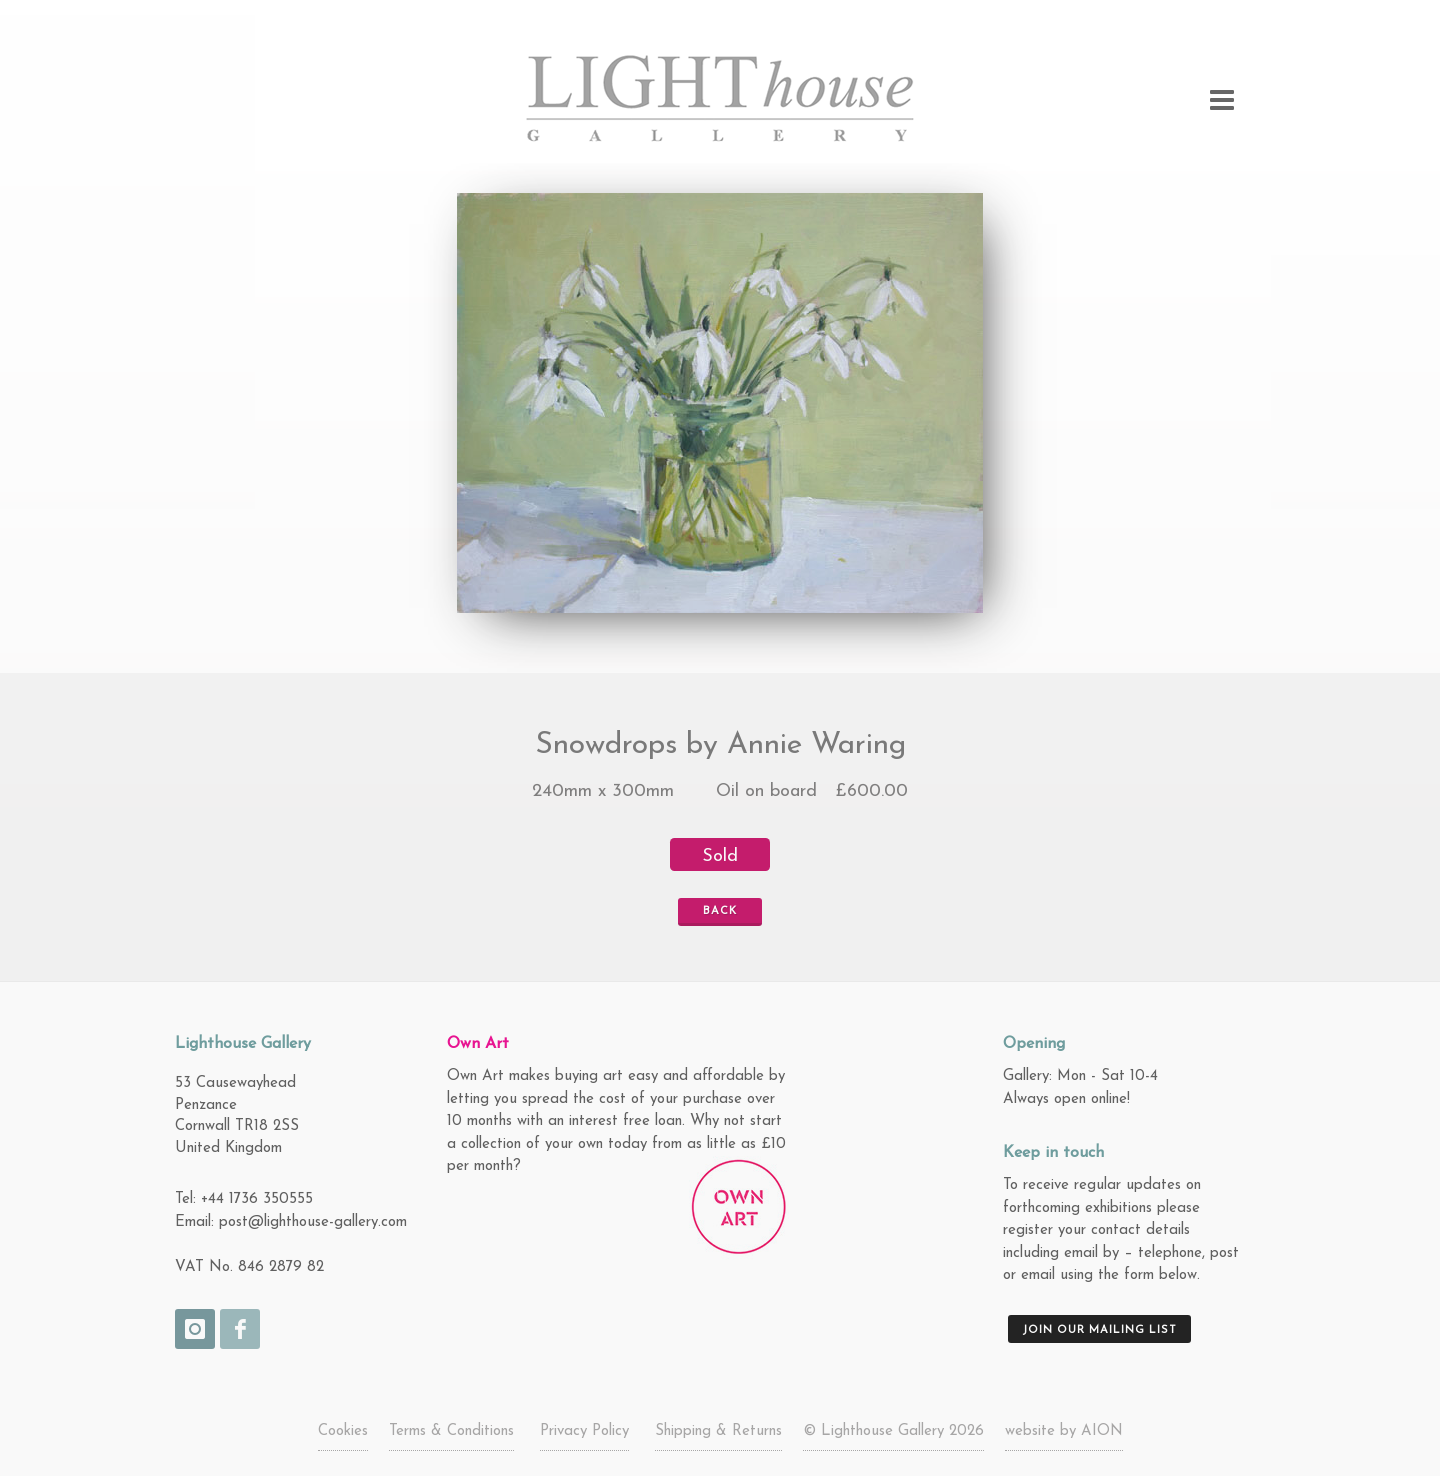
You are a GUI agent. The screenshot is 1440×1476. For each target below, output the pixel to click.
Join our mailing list (1099, 1330)
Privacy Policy (584, 1431)
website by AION (1064, 1431)
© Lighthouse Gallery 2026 (893, 1431)
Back (711, 912)
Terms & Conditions (451, 1431)
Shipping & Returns (718, 1431)
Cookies (343, 1431)
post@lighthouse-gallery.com (313, 1222)
